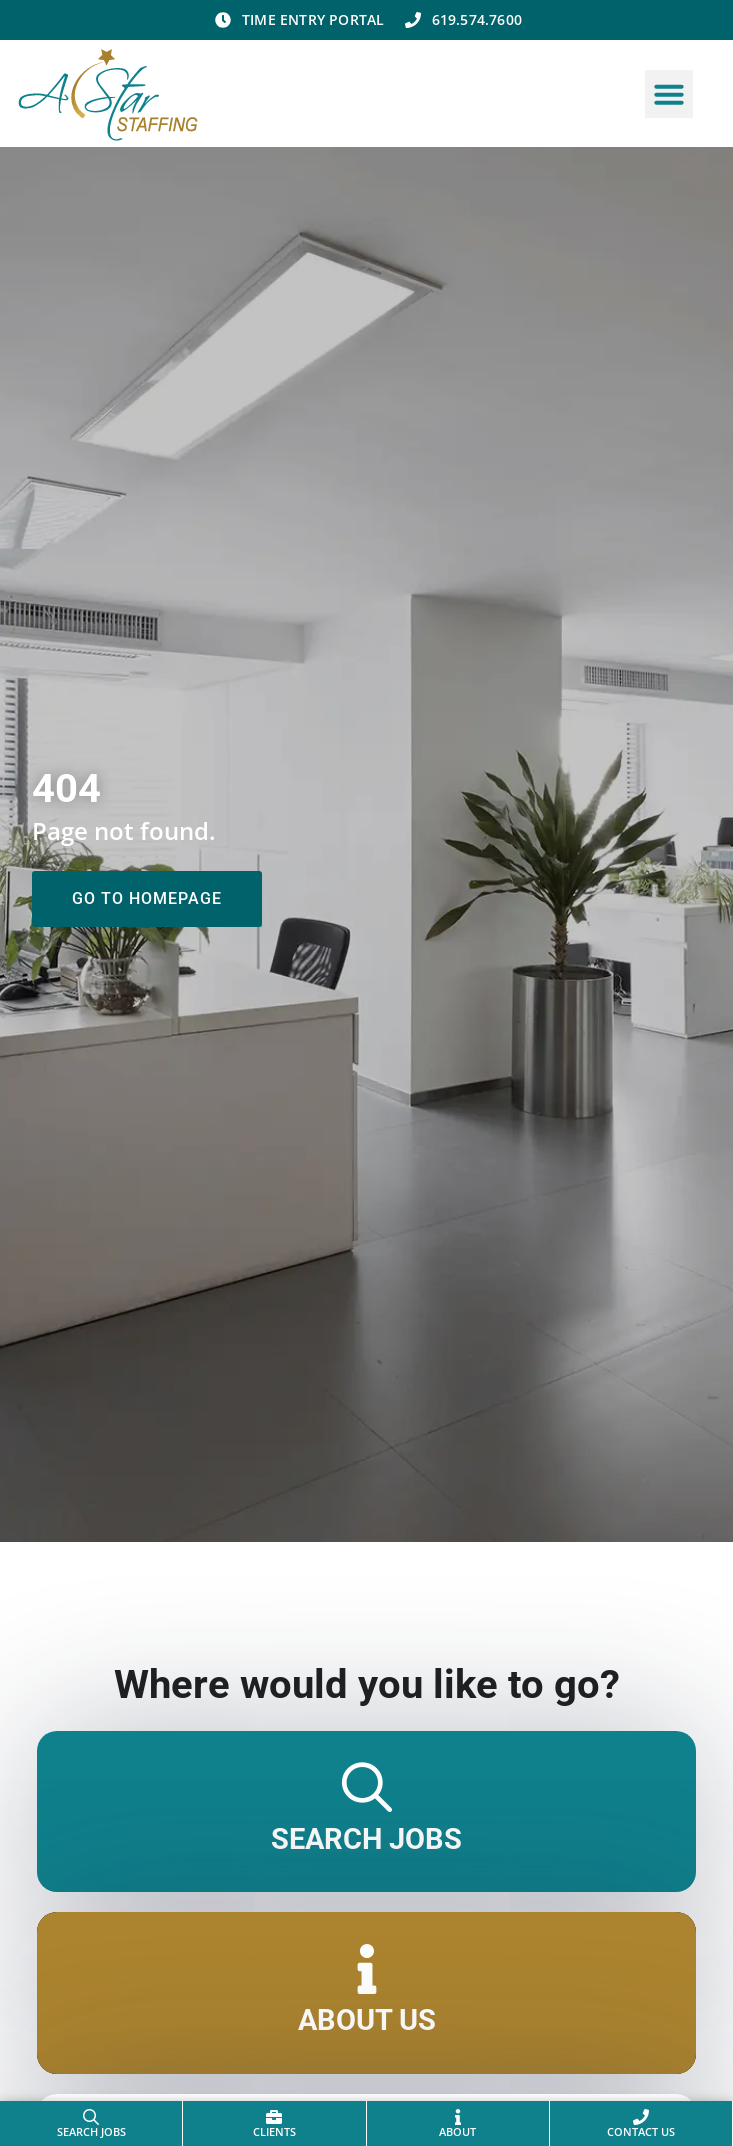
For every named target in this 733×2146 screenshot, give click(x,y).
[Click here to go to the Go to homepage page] (147, 899)
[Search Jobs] (367, 1788)
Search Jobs (366, 1839)
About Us (367, 2020)
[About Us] (367, 1969)
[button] (669, 94)
